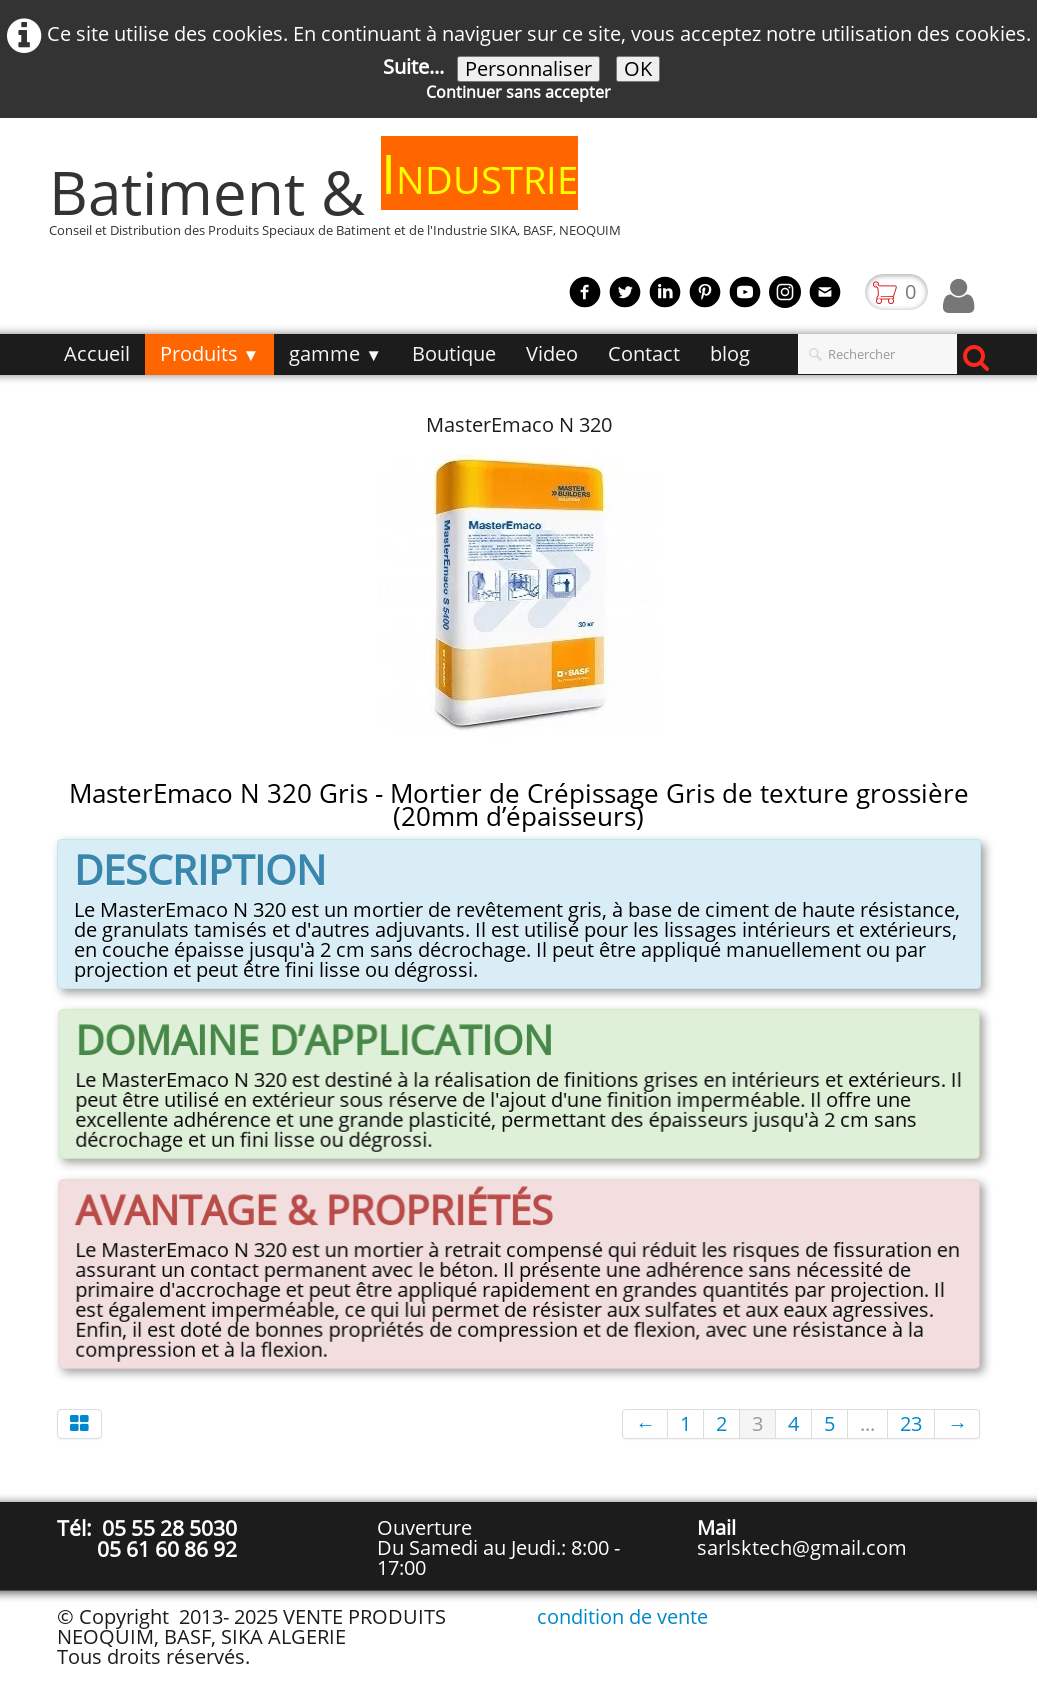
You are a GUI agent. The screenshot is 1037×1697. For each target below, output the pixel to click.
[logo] (342, 201)
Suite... (413, 66)
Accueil (97, 353)
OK (638, 69)
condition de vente (622, 1616)
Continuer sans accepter (518, 92)
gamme (335, 353)
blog (730, 353)
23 (911, 1423)
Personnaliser (528, 69)
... (867, 1423)
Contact (644, 353)
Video (552, 353)
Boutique (454, 353)
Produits (210, 353)
